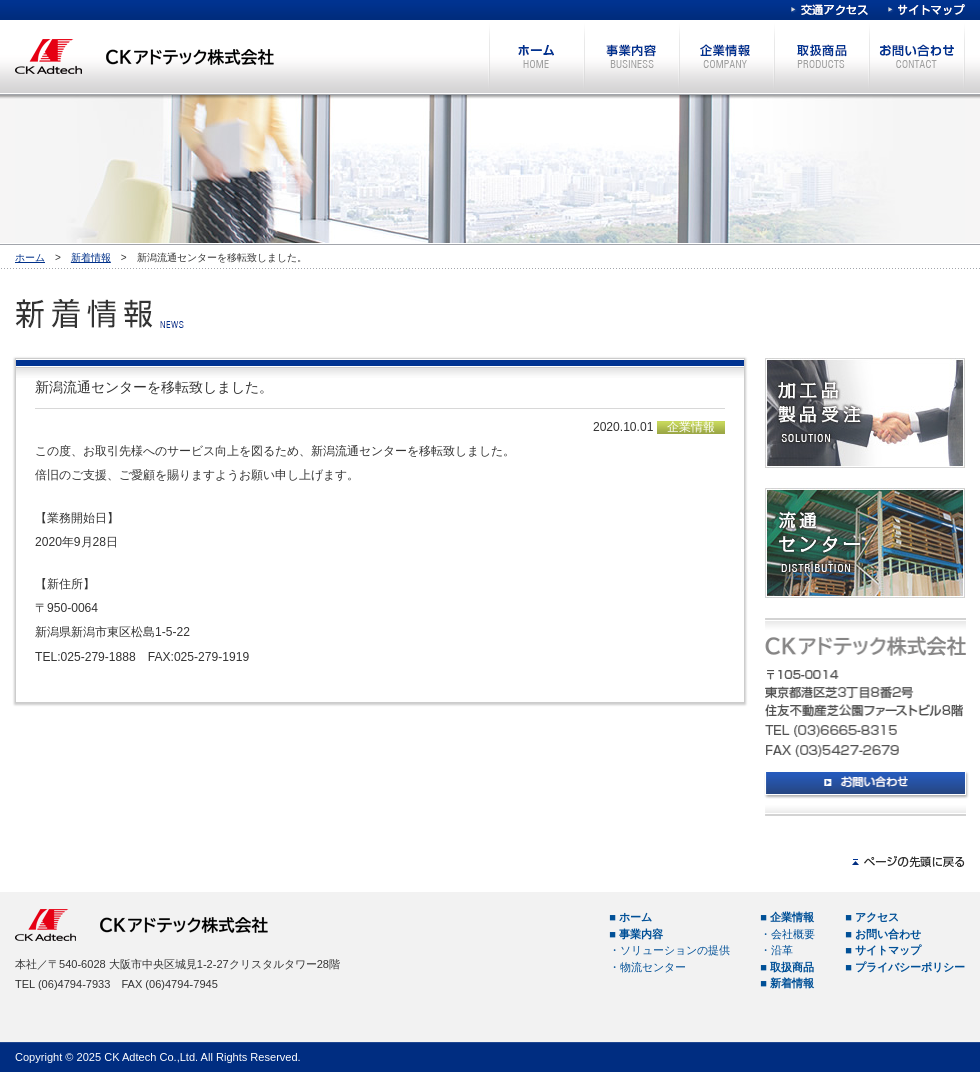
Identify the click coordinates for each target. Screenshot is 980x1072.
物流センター (653, 967)
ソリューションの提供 (675, 950)
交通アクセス (829, 10)
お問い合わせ (916, 56)
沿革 (782, 950)
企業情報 (726, 56)
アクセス (877, 917)
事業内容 (631, 56)
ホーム (536, 56)
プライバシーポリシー (910, 967)
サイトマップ (926, 10)
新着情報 (91, 257)
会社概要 (793, 934)
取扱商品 (821, 56)
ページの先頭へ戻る (908, 862)
